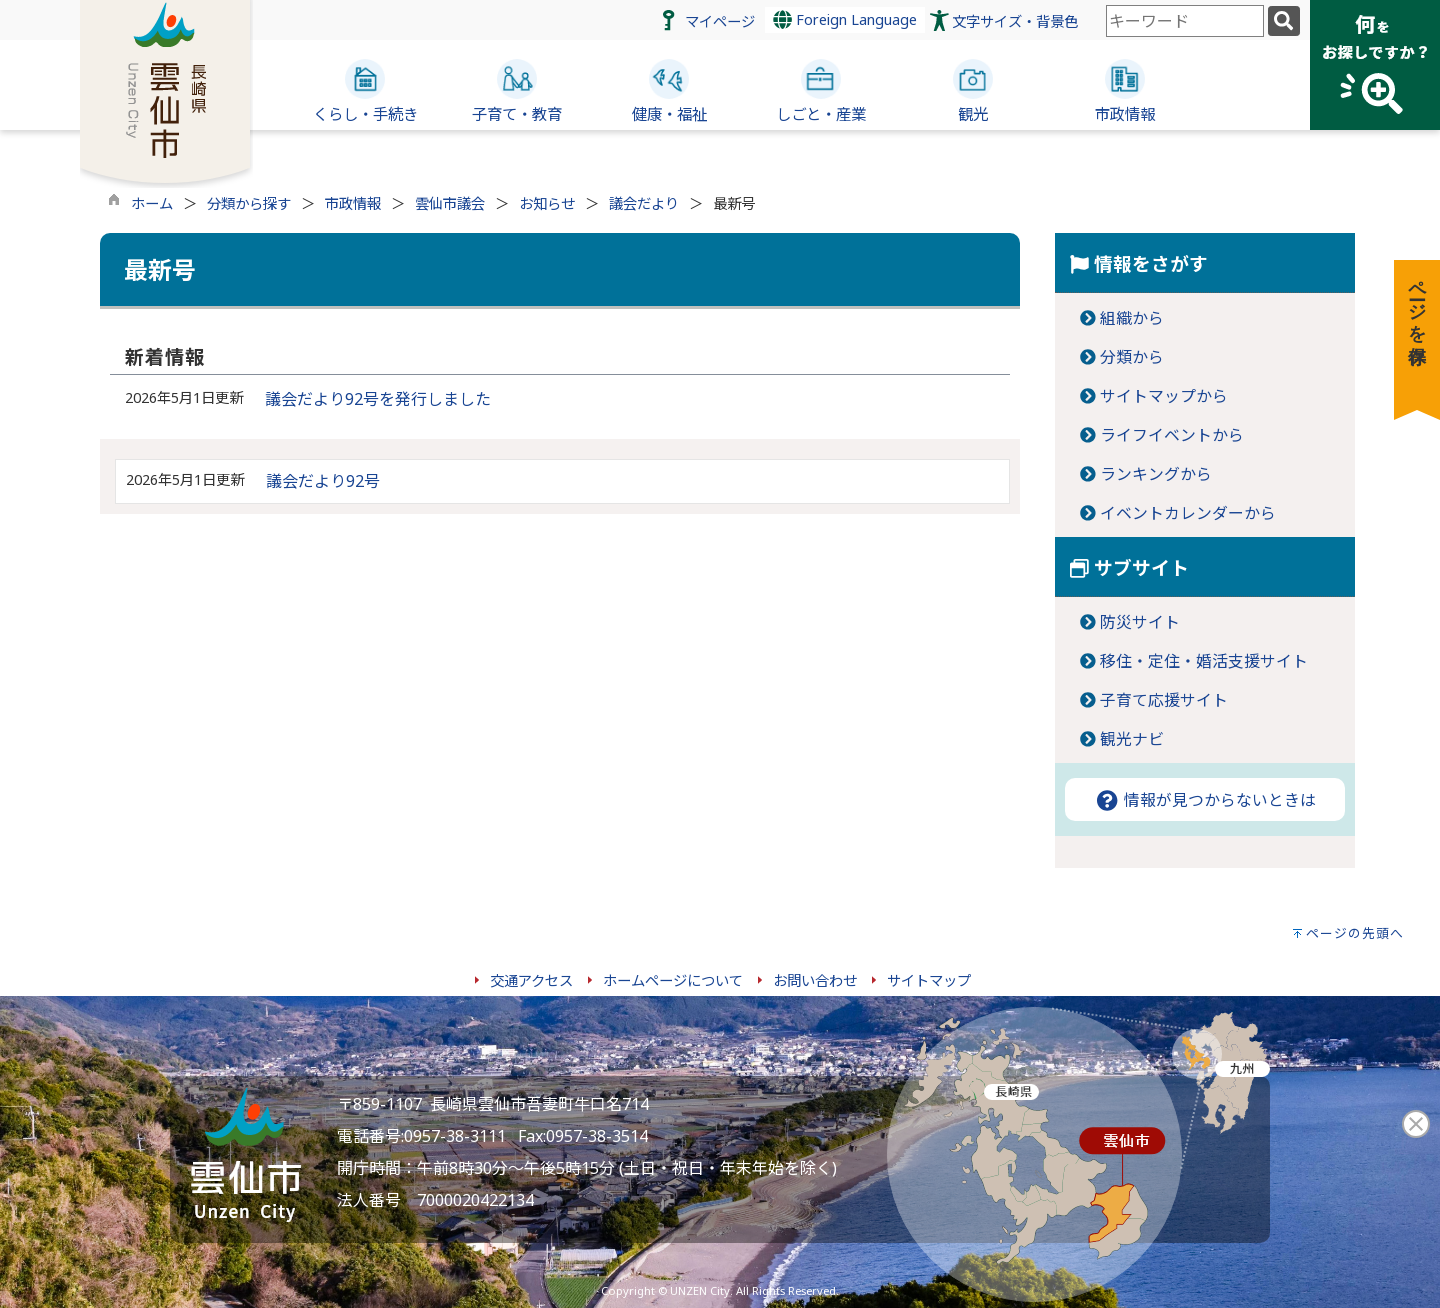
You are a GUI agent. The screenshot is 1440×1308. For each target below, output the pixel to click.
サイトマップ (929, 980)
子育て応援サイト (1164, 700)
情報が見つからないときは (1205, 800)
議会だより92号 (323, 481)
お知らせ (547, 203)
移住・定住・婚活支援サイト (1204, 661)
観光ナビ (1132, 739)
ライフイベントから (1172, 435)
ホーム (152, 203)
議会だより (644, 203)
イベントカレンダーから (1188, 513)
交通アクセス (531, 980)
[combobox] (1185, 21)
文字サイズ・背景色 (1015, 21)
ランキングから (1156, 474)
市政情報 (353, 203)
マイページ (720, 21)
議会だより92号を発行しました (378, 399)
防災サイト (1140, 622)
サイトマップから (1164, 396)
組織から (1132, 318)
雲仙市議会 (450, 203)
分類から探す (249, 203)
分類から (1132, 357)
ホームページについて (673, 980)
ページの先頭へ (1355, 933)
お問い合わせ (815, 980)
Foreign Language (845, 19)
